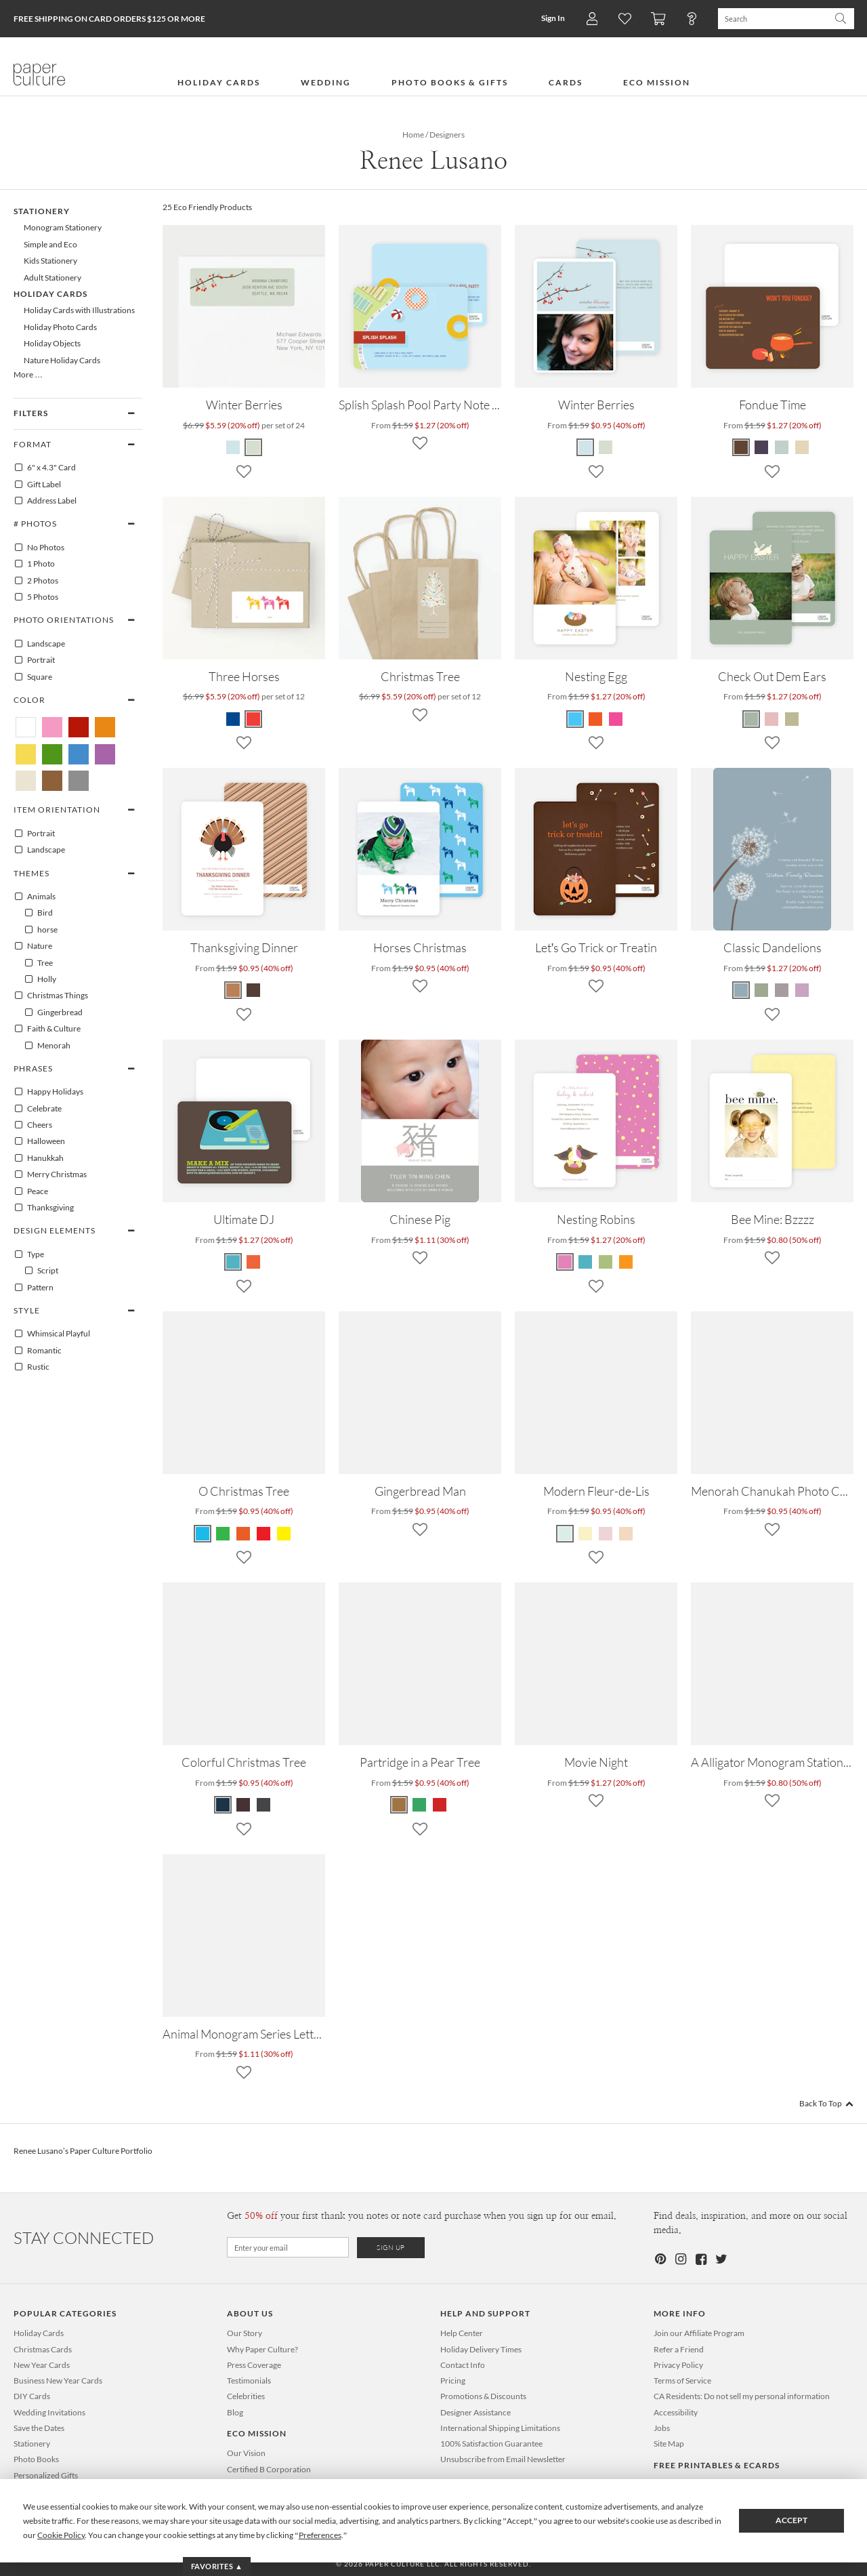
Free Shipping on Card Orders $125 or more (109, 19)
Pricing (452, 2380)
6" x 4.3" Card (45, 467)
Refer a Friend (679, 2349)
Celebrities (246, 2396)
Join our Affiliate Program (699, 2333)
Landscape (39, 644)
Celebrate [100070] (38, 1108)
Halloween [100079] (39, 1141)
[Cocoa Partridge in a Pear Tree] (399, 1805)
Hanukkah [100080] (39, 1158)
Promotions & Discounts (483, 2396)
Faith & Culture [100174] (47, 1029)
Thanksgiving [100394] (44, 1207)
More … (28, 374)
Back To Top (826, 2103)
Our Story (244, 2333)
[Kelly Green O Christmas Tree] (223, 1533)
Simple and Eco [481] (50, 244)
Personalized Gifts (46, 2475)
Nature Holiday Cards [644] (62, 360)
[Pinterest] (660, 2259)
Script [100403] (41, 1270)
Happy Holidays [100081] (48, 1092)
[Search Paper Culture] (772, 18)
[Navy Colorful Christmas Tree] (223, 1805)
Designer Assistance (475, 2412)
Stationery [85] (42, 211)
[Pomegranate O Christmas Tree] (243, 1533)
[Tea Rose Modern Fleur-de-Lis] (605, 1533)
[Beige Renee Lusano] (26, 781)
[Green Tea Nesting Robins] (605, 1262)
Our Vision (246, 2453)
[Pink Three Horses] (253, 719)
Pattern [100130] (34, 1287)
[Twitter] (721, 2259)
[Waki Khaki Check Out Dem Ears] (792, 719)
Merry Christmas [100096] (50, 1174)
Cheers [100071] (33, 1125)
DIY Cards (32, 2396)
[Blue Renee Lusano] (78, 754)
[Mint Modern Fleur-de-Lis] (565, 1533)
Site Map (669, 2443)
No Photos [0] (39, 547)
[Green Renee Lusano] (52, 754)
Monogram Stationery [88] (63, 227)
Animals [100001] (35, 896)
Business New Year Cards (58, 2380)
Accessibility (676, 2412)
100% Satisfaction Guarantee (491, 2443)
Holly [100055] (40, 979)
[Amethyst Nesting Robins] (565, 1262)
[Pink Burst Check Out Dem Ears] (771, 719)
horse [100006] (41, 930)
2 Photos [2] (36, 581)
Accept (791, 2520)
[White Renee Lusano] (26, 727)
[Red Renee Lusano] (78, 727)
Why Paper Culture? (262, 2349)
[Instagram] (680, 2259)
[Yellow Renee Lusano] (26, 754)
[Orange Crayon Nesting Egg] (595, 719)
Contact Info (462, 2365)
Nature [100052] (33, 946)
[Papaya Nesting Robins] (626, 1262)
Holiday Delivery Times (481, 2349)
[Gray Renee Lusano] (78, 781)
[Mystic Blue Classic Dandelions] (741, 990)
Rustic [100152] (31, 1367)
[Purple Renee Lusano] (105, 754)
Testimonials (249, 2380)
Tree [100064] (38, 963)
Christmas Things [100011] (51, 995)
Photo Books (36, 2459)
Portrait (34, 660)
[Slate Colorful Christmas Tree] (263, 1805)
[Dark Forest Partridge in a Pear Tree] (419, 1805)
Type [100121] (29, 1254)
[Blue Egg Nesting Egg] (575, 719)
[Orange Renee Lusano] (105, 727)
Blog (235, 2412)
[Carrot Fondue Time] (741, 447)
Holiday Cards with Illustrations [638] (79, 310)
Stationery (32, 2443)
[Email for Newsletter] (288, 2247)
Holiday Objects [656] (52, 343)
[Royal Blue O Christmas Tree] (203, 1533)
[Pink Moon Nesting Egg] (616, 719)
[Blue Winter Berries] (233, 447)
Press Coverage (254, 2365)
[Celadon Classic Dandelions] (761, 990)
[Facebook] (700, 2259)
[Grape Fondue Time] (781, 447)
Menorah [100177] (47, 1045)
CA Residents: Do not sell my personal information (742, 2396)
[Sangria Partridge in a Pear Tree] (439, 1805)
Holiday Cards (39, 2333)
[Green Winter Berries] (253, 447)
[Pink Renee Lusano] (52, 727)
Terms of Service (682, 2380)
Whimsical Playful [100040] (52, 1333)
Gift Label (37, 484)
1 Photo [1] (34, 564)
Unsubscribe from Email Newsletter (503, 2459)
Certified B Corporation (269, 2469)
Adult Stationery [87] (52, 277)
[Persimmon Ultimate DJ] (253, 1262)
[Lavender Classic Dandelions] (802, 990)
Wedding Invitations (49, 2412)
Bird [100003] (38, 913)
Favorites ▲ (217, 2566)
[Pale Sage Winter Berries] (605, 447)
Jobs (662, 2428)
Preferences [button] (320, 2535)
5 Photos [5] (36, 597)
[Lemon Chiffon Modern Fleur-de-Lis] (585, 1533)
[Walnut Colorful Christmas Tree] (243, 1805)
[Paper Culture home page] (39, 74)
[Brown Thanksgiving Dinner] (253, 990)
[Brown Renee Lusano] (52, 781)
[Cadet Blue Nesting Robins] (585, 1262)
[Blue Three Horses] (233, 719)
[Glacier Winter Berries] (585, 447)
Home (413, 134)
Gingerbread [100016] (53, 1012)
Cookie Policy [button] (61, 2535)
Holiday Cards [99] (50, 294)
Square (33, 677)
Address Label (45, 501)
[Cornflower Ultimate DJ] (233, 1262)
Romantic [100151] (38, 1350)
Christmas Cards (43, 2349)
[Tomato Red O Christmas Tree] (263, 1533)
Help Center (461, 2333)
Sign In (553, 18)
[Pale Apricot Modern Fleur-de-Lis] (626, 1533)
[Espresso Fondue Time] (802, 447)
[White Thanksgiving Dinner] (233, 990)
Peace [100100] (31, 1191)
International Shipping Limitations (500, 2428)
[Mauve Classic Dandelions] (781, 990)
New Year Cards (42, 2365)
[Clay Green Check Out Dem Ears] (751, 719)
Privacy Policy (678, 2365)
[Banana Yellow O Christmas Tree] (284, 1533)
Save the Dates (39, 2428)
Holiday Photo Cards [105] (60, 327)
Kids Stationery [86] (50, 260)
